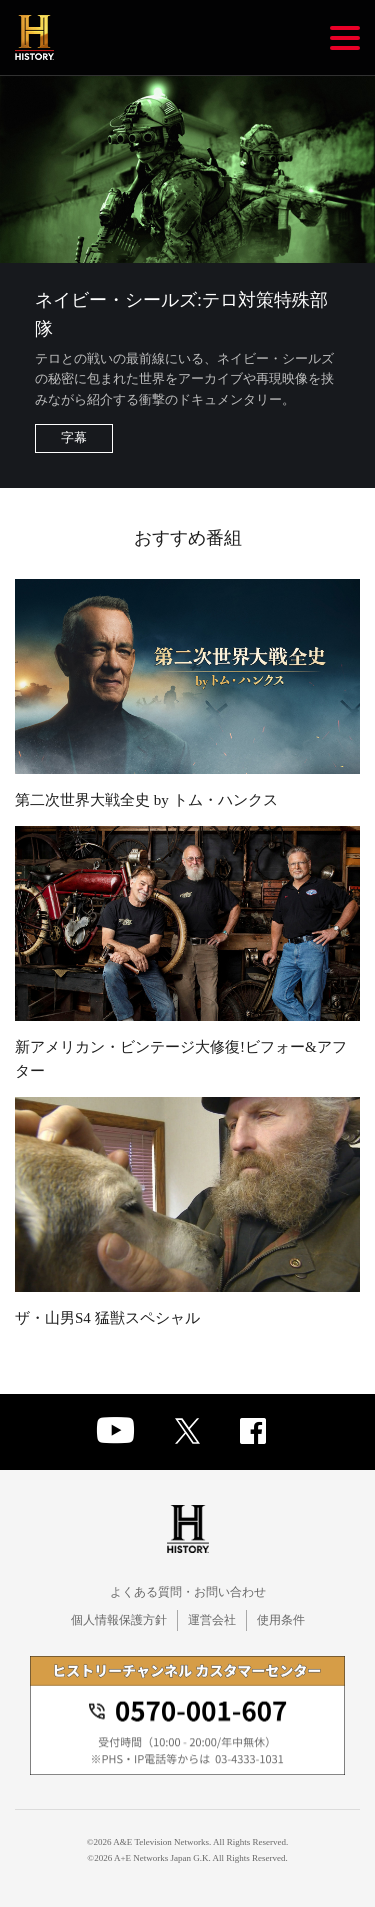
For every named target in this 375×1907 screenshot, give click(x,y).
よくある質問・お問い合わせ (188, 1592)
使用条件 (281, 1620)
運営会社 (212, 1620)
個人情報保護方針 (119, 1620)
